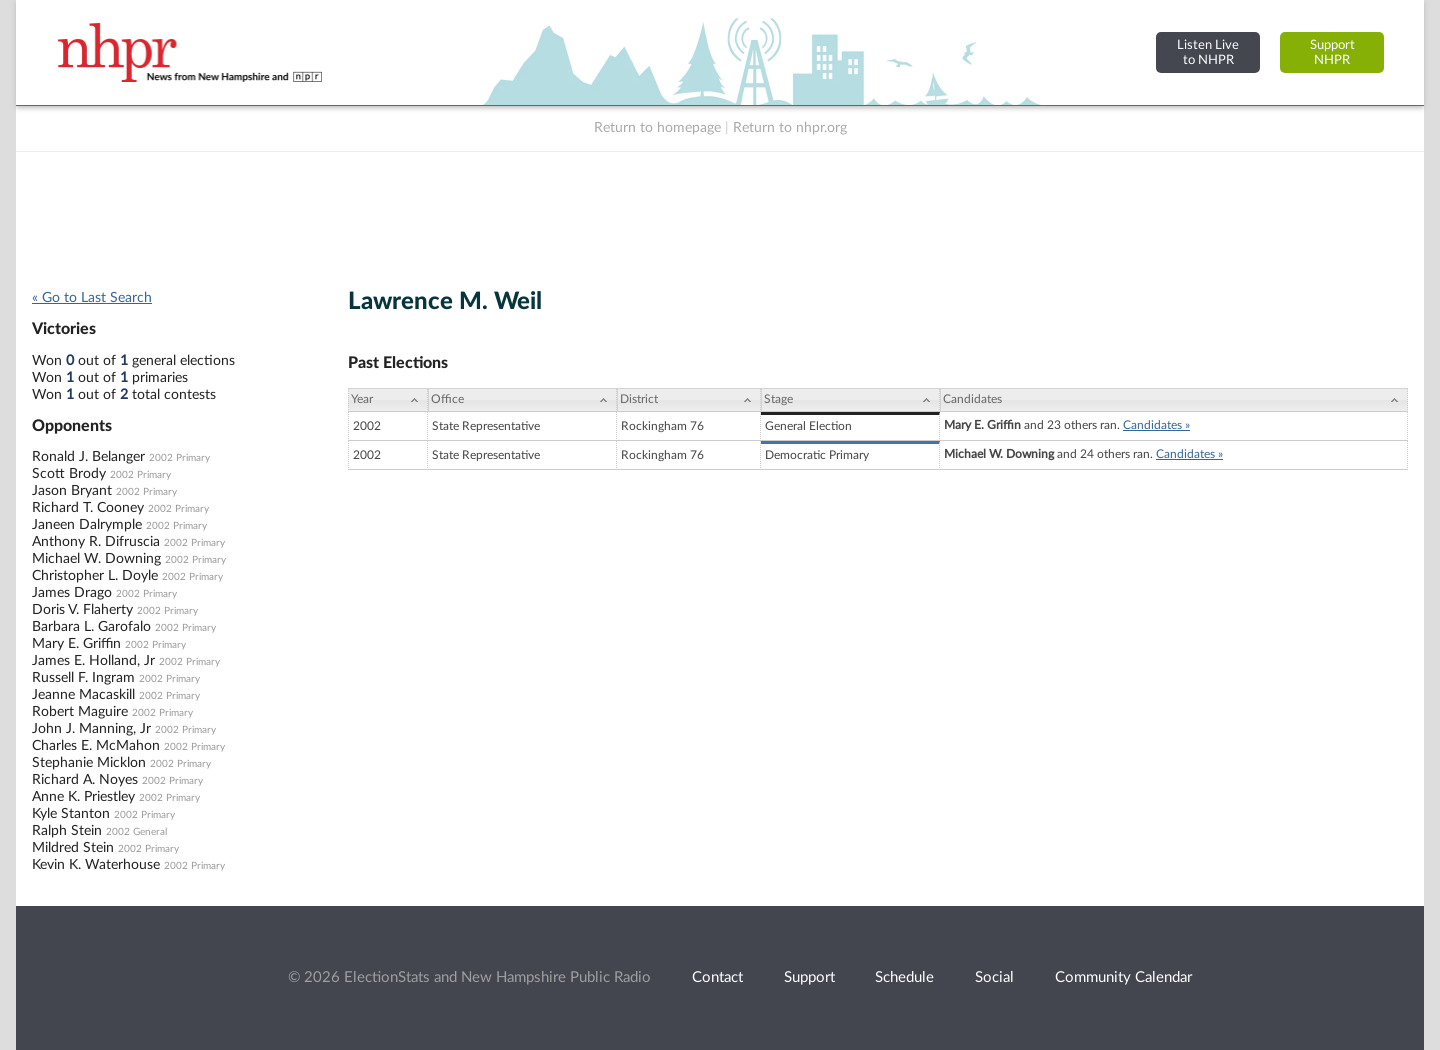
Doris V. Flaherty (82, 610)
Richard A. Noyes (85, 780)
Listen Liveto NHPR (1208, 52)
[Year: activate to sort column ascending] (388, 400)
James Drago (72, 593)
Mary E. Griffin (76, 644)
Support (809, 977)
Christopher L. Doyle (95, 576)
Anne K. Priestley (83, 797)
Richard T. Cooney (88, 508)
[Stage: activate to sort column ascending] (850, 400)
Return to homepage (657, 128)
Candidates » (1156, 425)
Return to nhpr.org (790, 128)
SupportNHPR (1332, 52)
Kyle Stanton (71, 814)
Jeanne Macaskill (83, 695)
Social (994, 977)
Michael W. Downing (96, 559)
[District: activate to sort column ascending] (689, 400)
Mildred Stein (73, 848)
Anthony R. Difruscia (96, 542)
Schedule (904, 977)
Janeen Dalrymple (87, 525)
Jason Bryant (72, 491)
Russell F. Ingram (83, 678)
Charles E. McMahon (96, 746)
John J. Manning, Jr (91, 729)
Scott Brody (69, 474)
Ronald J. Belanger (88, 457)
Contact (717, 977)
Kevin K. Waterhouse (96, 865)
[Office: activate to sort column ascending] (522, 400)
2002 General (136, 832)
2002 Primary (179, 458)
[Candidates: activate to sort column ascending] (1174, 400)
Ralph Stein (67, 831)
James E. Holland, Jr (93, 661)
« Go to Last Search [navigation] (92, 298)
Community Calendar (1123, 977)
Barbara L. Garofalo (91, 627)
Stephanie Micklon (89, 763)
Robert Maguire (80, 712)
